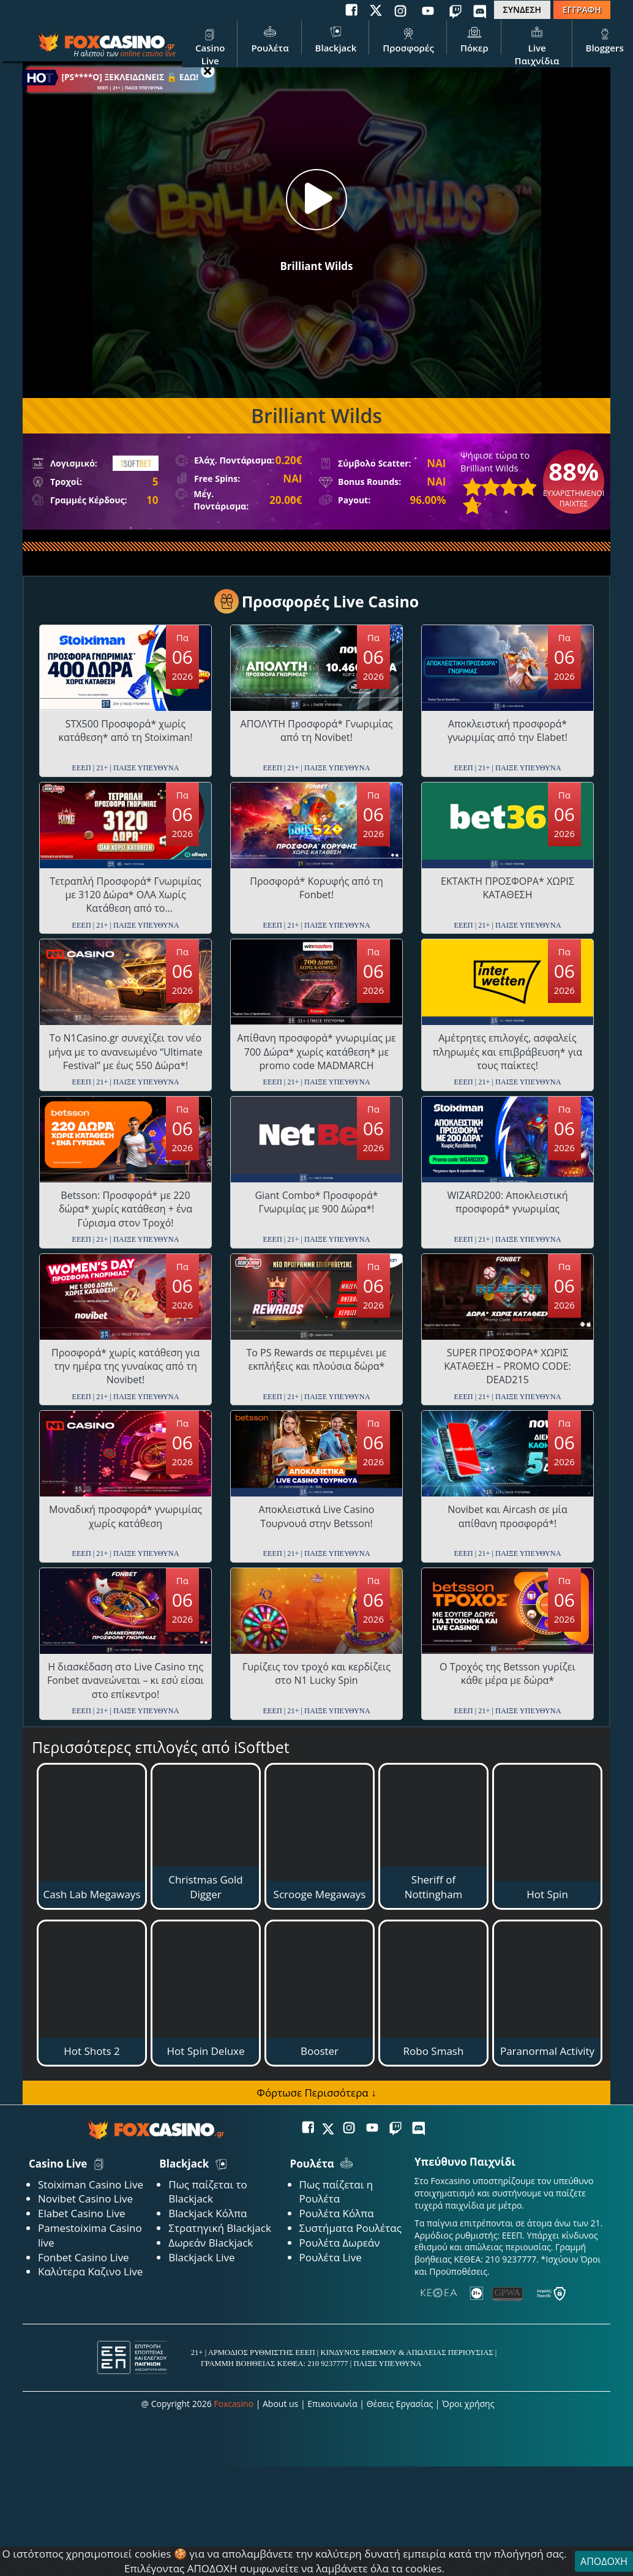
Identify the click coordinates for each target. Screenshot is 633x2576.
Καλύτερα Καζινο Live (90, 2271)
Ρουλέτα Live (330, 2257)
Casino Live (210, 45)
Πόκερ (474, 38)
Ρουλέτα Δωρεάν (339, 2243)
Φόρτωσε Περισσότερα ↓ (316, 2093)
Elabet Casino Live (81, 2213)
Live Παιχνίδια (537, 45)
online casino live (148, 53)
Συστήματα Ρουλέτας (350, 2228)
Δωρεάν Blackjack (210, 2243)
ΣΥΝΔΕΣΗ (522, 9)
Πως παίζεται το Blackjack (207, 2191)
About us (280, 2403)
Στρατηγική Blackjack (219, 2228)
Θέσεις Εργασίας (400, 2403)
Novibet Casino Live (85, 2198)
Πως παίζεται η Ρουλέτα (336, 2191)
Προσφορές (408, 38)
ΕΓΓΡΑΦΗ (582, 9)
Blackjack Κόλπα (207, 2213)
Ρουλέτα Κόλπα (336, 2213)
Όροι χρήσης (468, 2403)
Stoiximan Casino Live (90, 2184)
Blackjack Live (201, 2257)
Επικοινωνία (332, 2403)
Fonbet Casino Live (83, 2257)
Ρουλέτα (269, 38)
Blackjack (336, 38)
